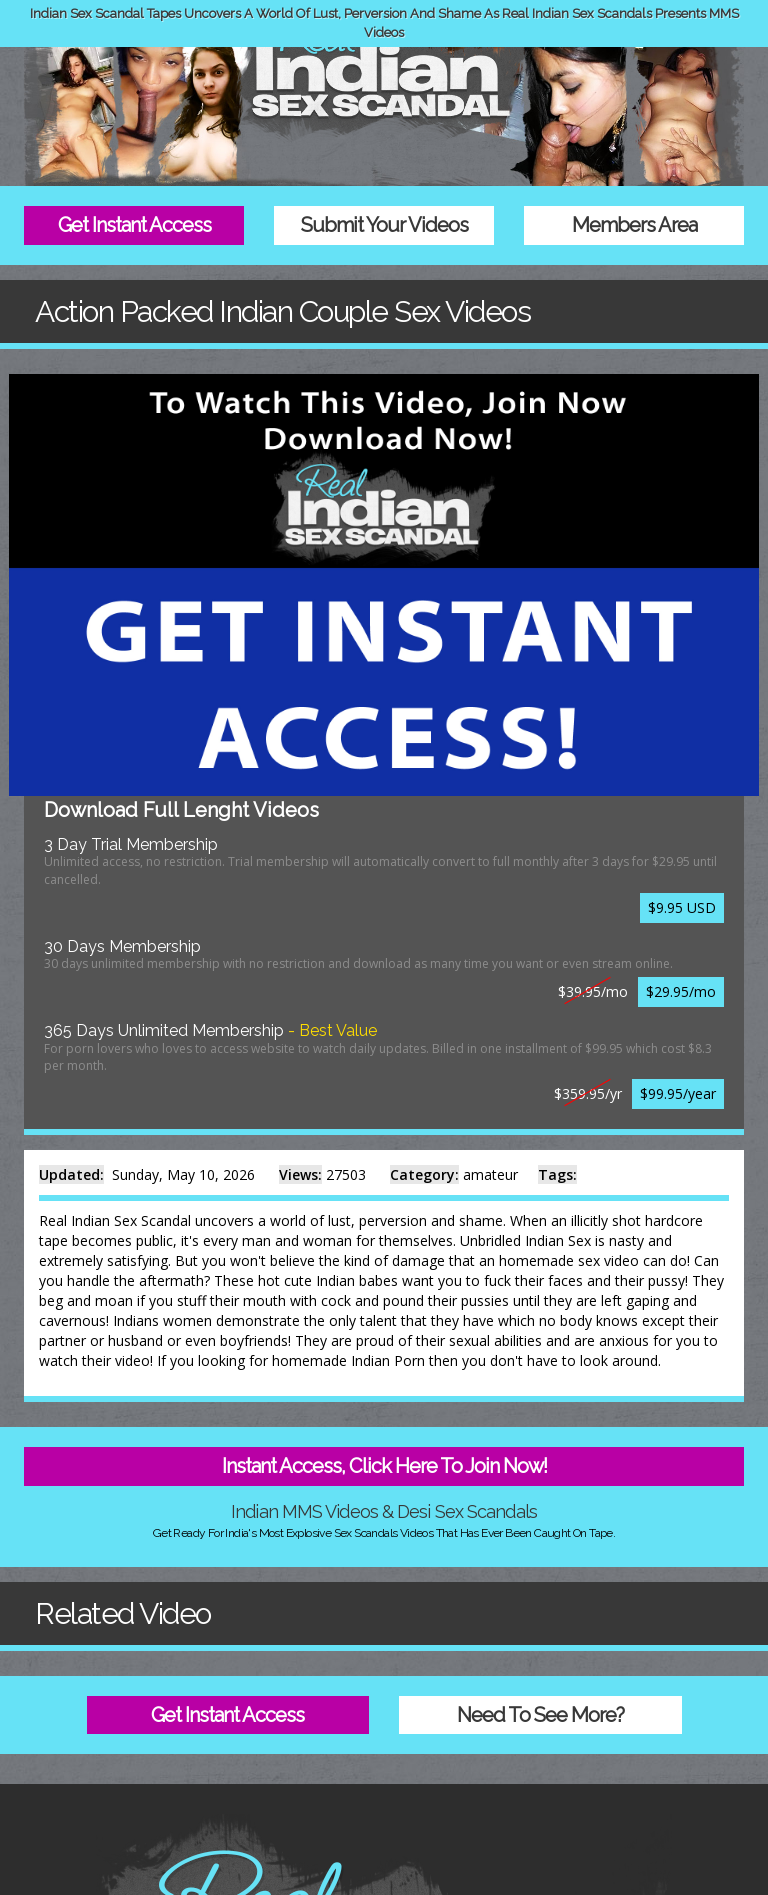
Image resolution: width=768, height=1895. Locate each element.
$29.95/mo (681, 991)
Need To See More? (540, 1715)
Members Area (634, 225)
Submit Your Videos (384, 225)
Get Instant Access (134, 225)
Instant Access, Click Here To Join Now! (384, 1466)
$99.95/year (678, 1093)
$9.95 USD (682, 907)
